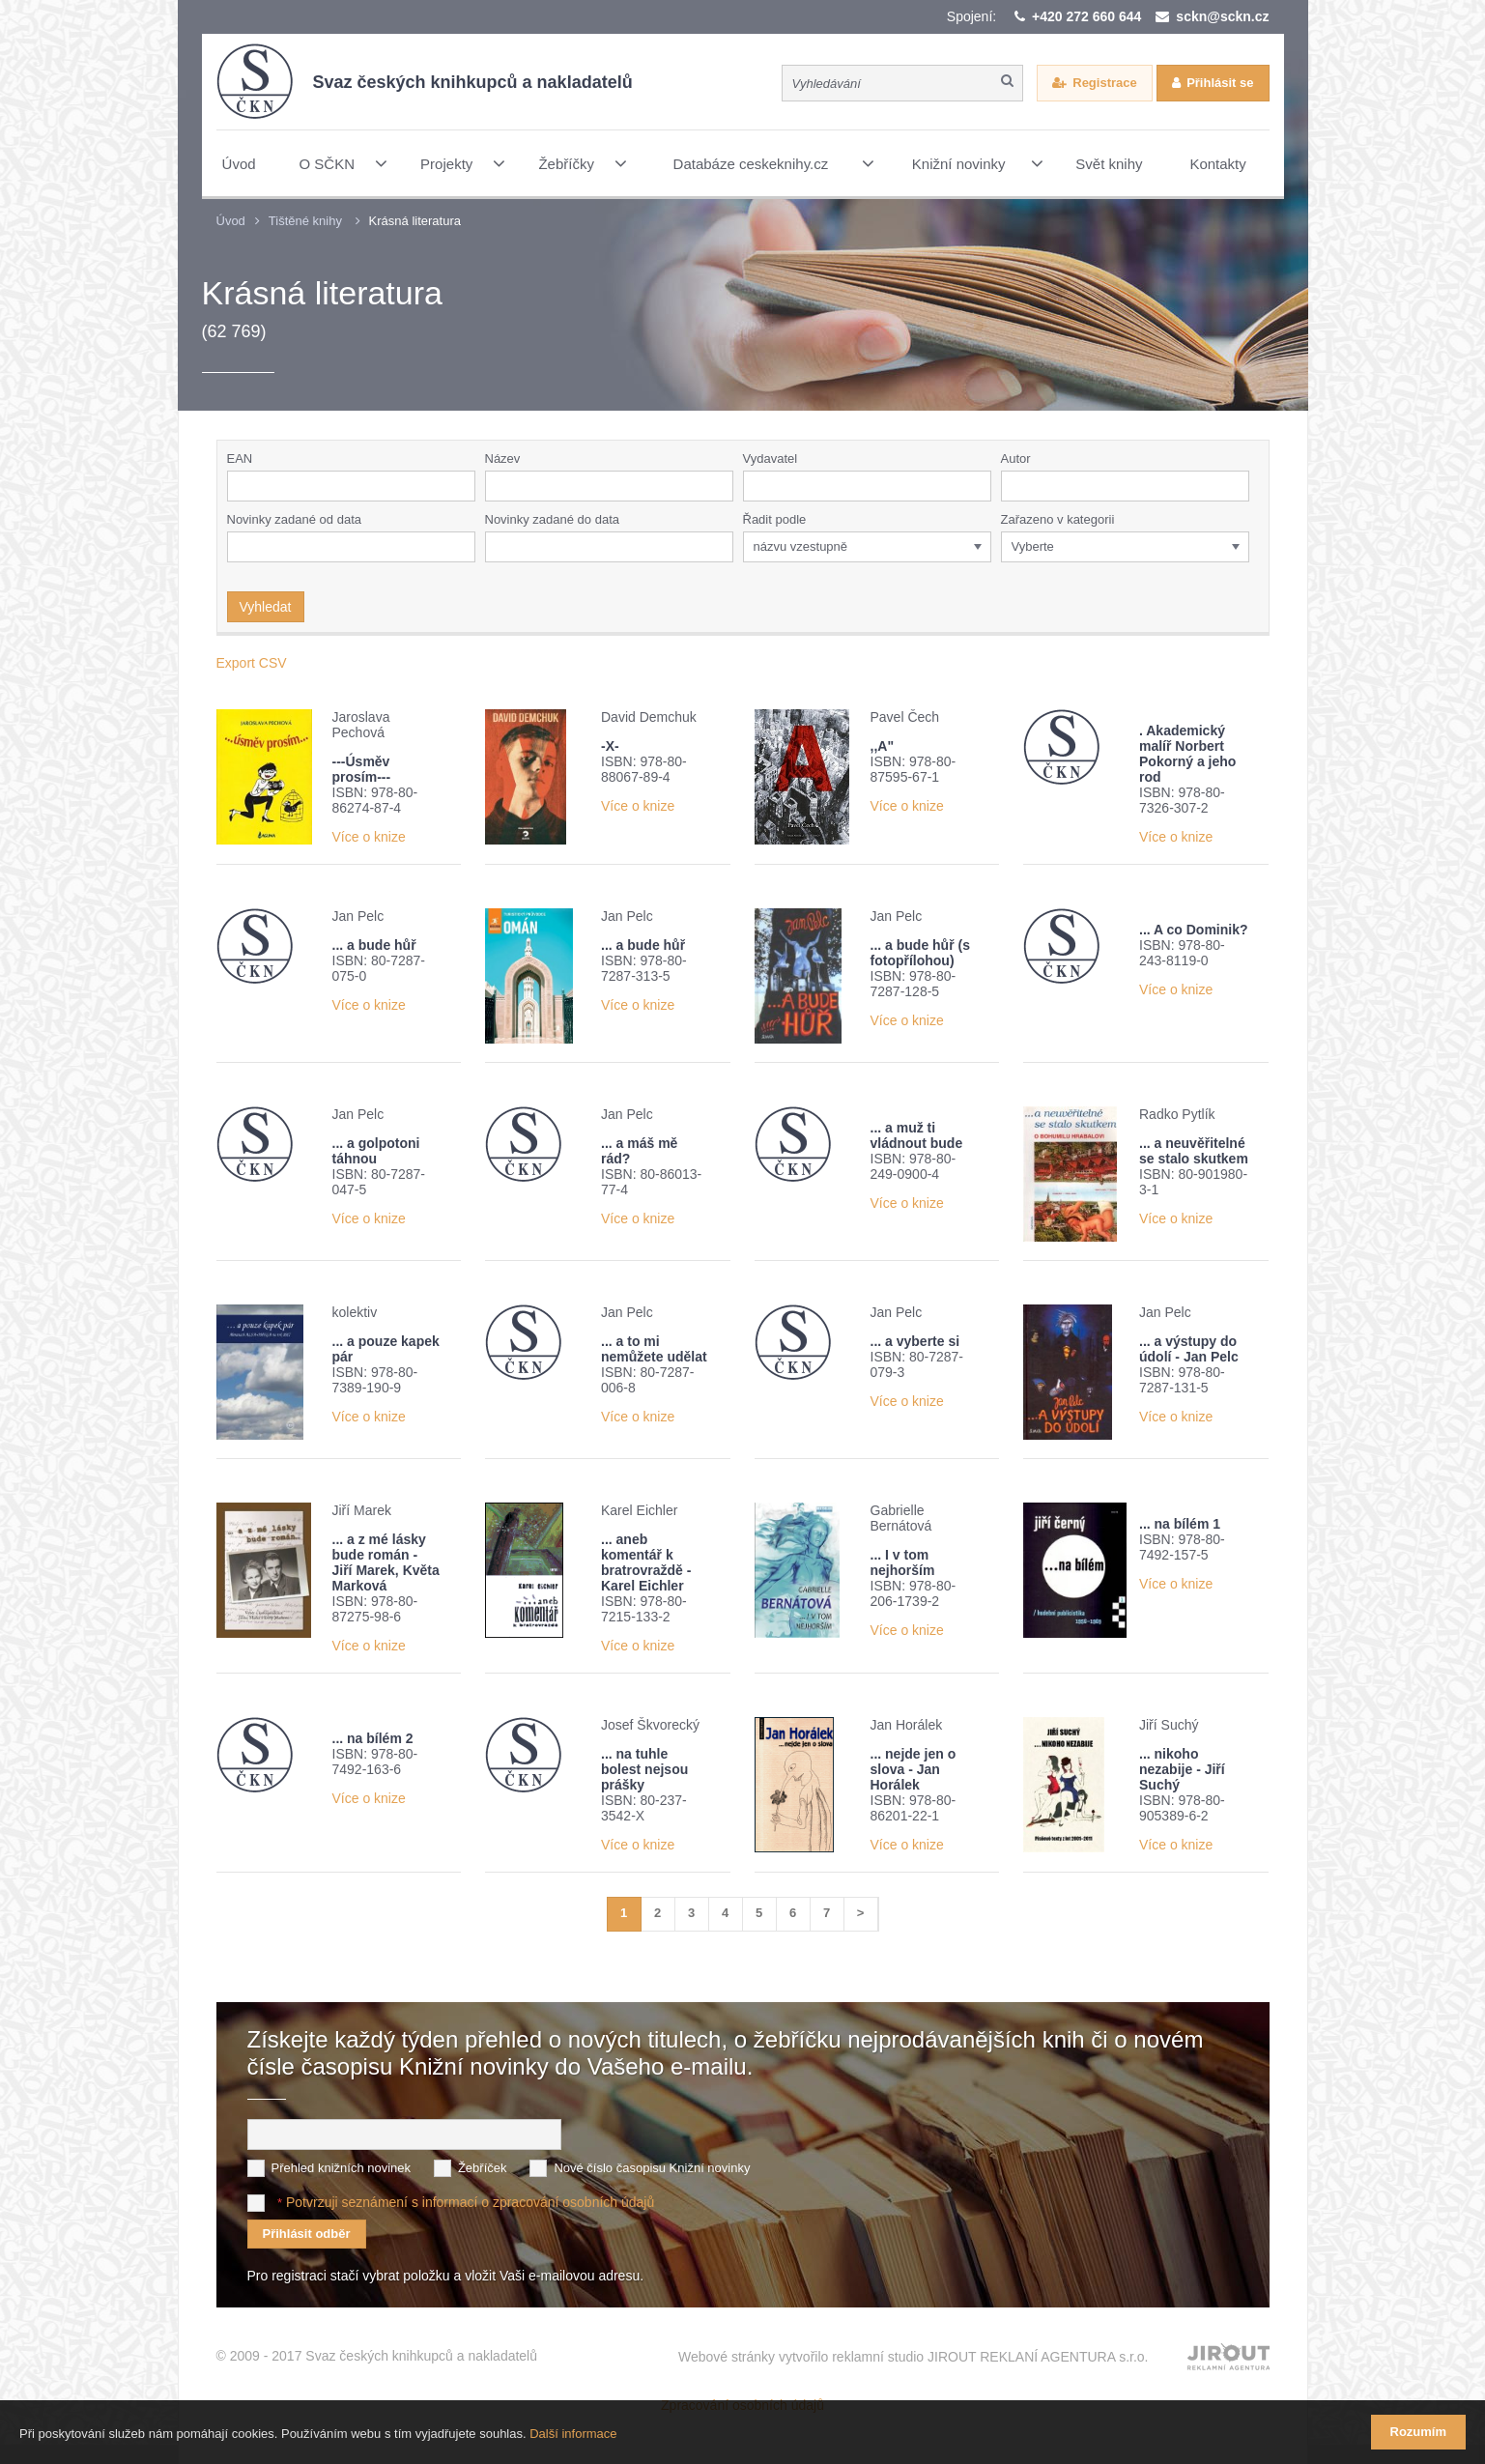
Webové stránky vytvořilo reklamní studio (913, 2356)
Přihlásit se (1219, 82)
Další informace (572, 2433)
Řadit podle (775, 519)
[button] (980, 486)
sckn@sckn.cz (1222, 16)
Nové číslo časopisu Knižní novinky (652, 2168)
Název (503, 458)
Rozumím (1418, 2431)
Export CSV (251, 663)
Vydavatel (770, 458)
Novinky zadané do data (552, 519)
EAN (240, 458)
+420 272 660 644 (1086, 16)
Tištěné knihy (305, 221)
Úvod (230, 221)
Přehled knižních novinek (341, 2168)
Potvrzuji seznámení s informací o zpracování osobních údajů (470, 2202)
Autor (1016, 458)
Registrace (1104, 82)
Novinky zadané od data (294, 519)
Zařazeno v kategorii (1058, 519)
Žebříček (482, 2168)
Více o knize (369, 837)
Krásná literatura (415, 221)
